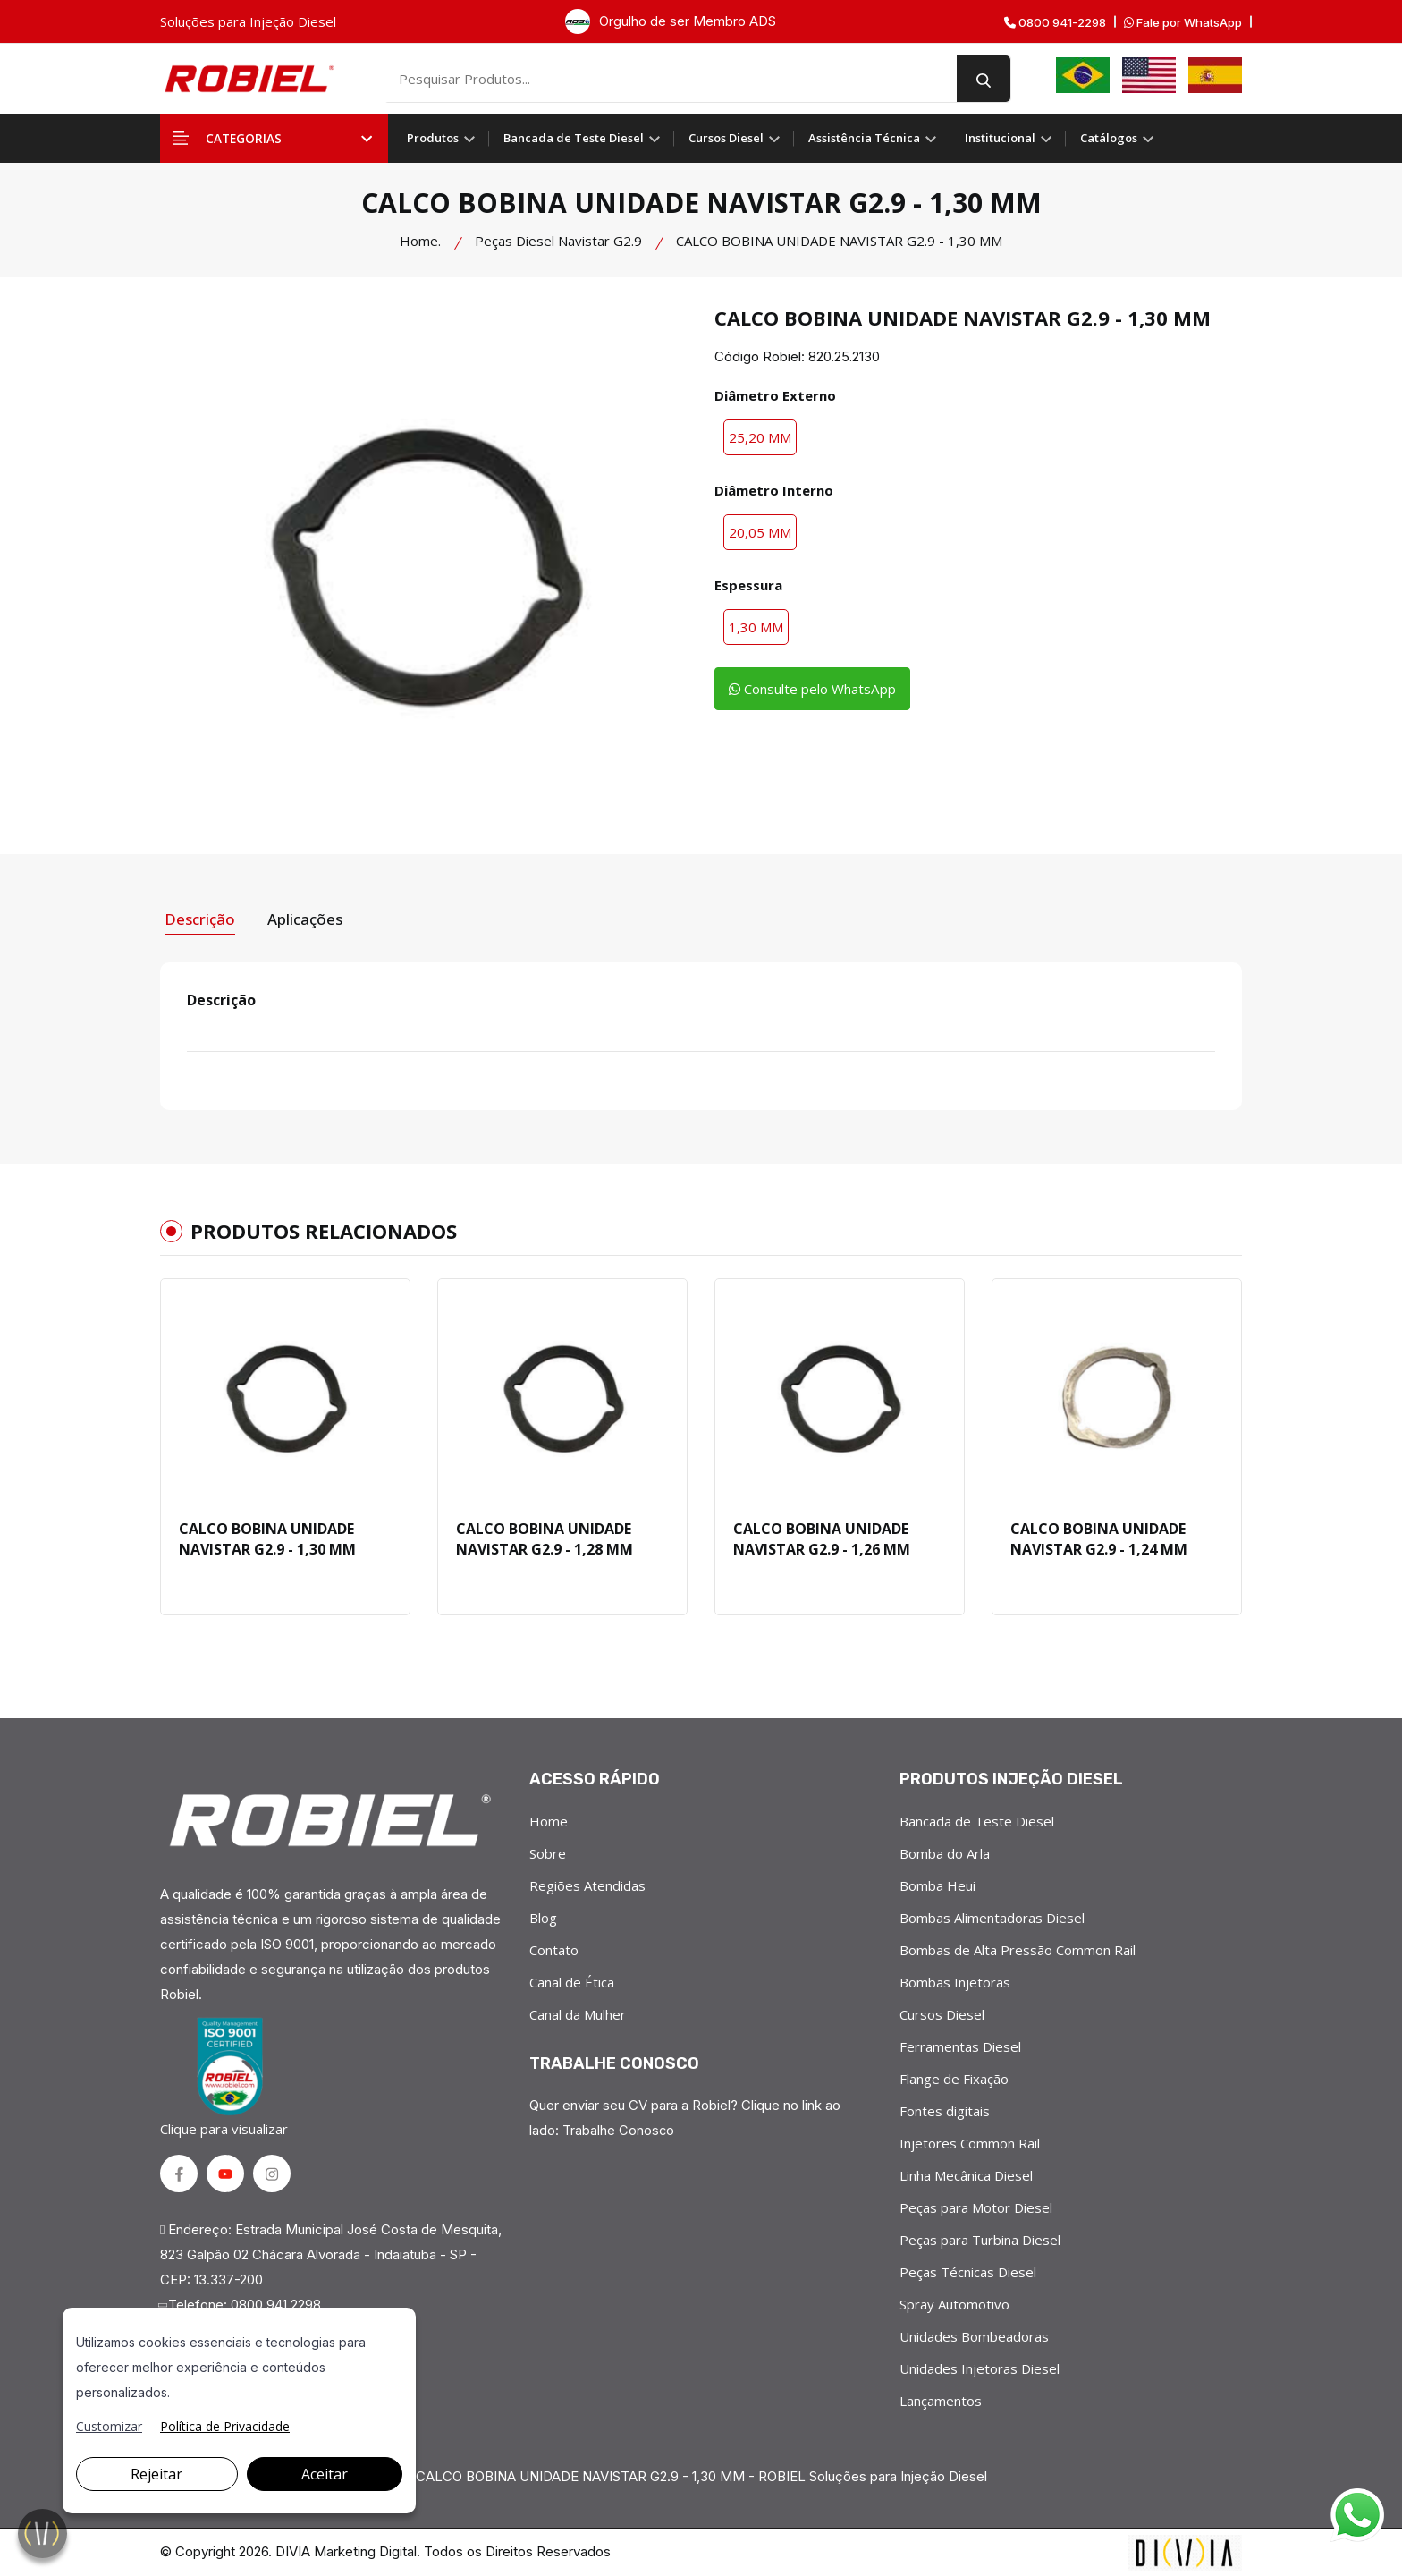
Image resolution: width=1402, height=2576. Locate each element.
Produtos (441, 138)
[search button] (1006, 78)
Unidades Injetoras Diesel (979, 2367)
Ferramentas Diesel (960, 2045)
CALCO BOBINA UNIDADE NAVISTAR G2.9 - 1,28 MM (544, 1534)
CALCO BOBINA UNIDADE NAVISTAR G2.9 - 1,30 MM (267, 1534)
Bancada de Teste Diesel (581, 138)
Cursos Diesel (734, 138)
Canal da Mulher (577, 2012)
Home (548, 1819)
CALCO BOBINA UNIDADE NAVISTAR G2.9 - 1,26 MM (821, 1534)
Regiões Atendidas (587, 1884)
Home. (420, 241)
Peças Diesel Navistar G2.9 (558, 241)
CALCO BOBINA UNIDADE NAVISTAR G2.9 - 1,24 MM (1098, 1534)
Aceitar (324, 2474)
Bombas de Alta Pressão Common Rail (1017, 1948)
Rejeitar (156, 2474)
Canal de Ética (571, 1980)
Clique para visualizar (227, 2075)
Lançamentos (940, 2399)
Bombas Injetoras (954, 1980)
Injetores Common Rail (969, 2141)
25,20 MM (760, 437)
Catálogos (1116, 138)
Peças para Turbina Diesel (979, 2238)
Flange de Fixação (954, 2077)
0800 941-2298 (1055, 23)
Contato (554, 1948)
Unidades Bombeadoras (974, 2334)
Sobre (547, 1851)
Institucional (1008, 138)
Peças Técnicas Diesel (967, 2270)
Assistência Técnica (872, 138)
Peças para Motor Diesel (975, 2206)
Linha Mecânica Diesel (966, 2173)
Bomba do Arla (944, 1851)
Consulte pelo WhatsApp (820, 689)
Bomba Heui (937, 1884)
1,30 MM (756, 627)
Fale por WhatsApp (1183, 23)
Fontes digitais (944, 2109)
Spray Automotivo (954, 2302)
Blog (543, 1916)
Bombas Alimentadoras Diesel (992, 1916)
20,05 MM (760, 532)
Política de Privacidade (225, 2426)
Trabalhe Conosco (618, 2128)
